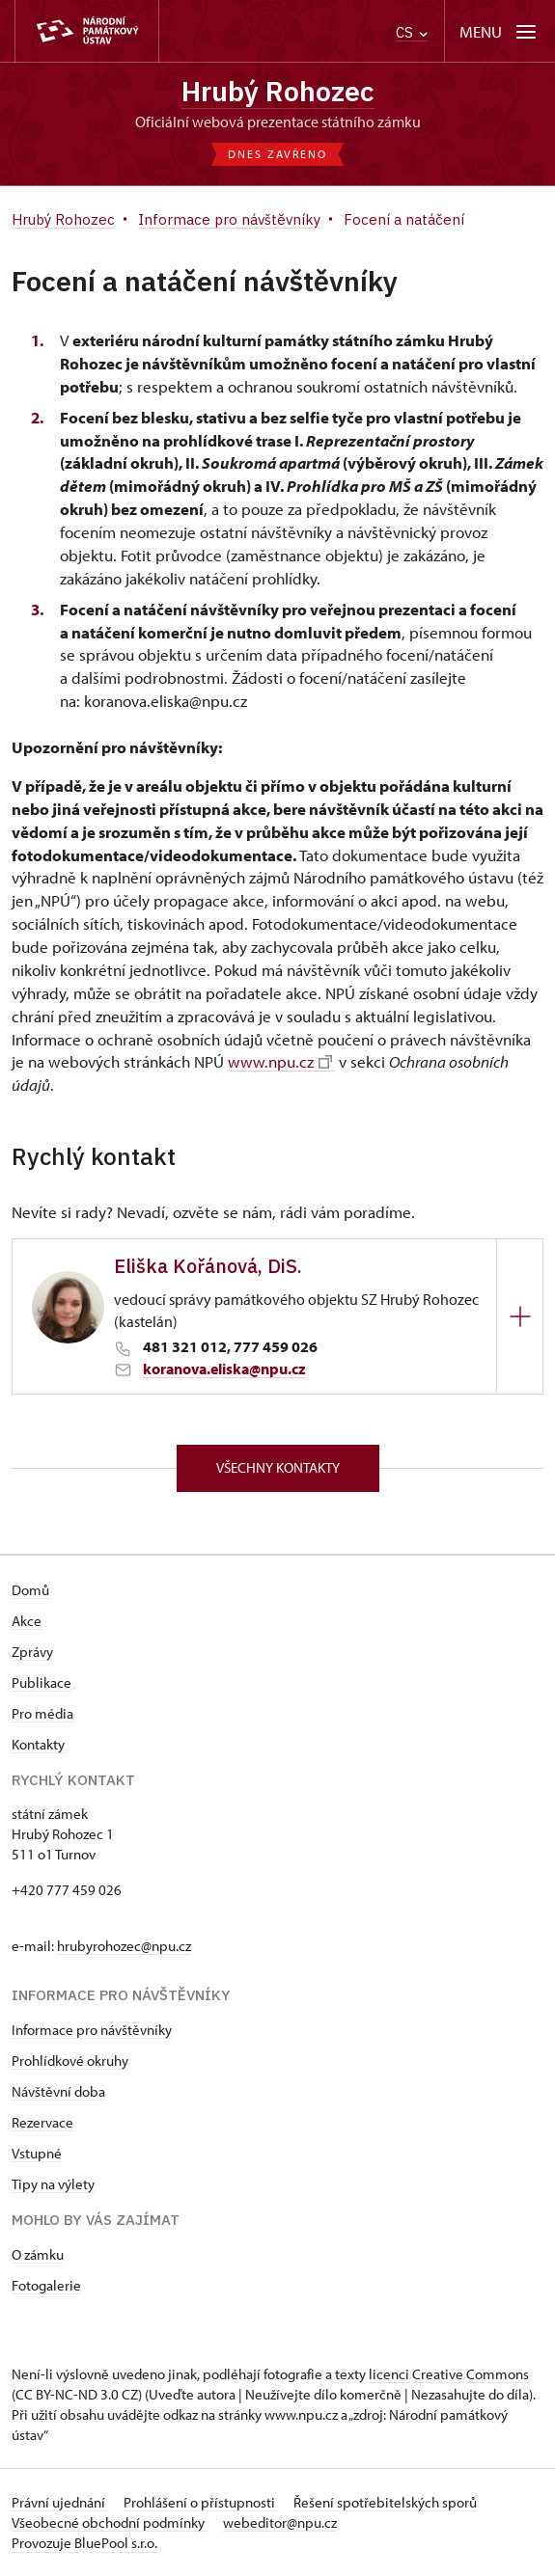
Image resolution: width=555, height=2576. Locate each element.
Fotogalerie (46, 2285)
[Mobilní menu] (499, 31)
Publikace (41, 1682)
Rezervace (42, 2122)
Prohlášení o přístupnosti (201, 2502)
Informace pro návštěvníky (92, 2029)
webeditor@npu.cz (280, 2522)
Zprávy (32, 1651)
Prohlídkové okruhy (70, 2060)
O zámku (38, 2254)
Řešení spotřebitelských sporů (385, 2502)
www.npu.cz (280, 1062)
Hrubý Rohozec (278, 91)
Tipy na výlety (53, 2184)
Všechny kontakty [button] (278, 1467)
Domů (30, 1590)
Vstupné (37, 2153)
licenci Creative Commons (449, 2374)
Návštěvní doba (58, 2091)
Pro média (42, 1713)
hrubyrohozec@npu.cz (124, 1946)
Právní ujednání (60, 2502)
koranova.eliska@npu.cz (224, 1368)
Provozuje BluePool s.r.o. (84, 2543)
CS (412, 32)
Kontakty (38, 1744)
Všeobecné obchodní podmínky (110, 2522)
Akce (27, 1621)
